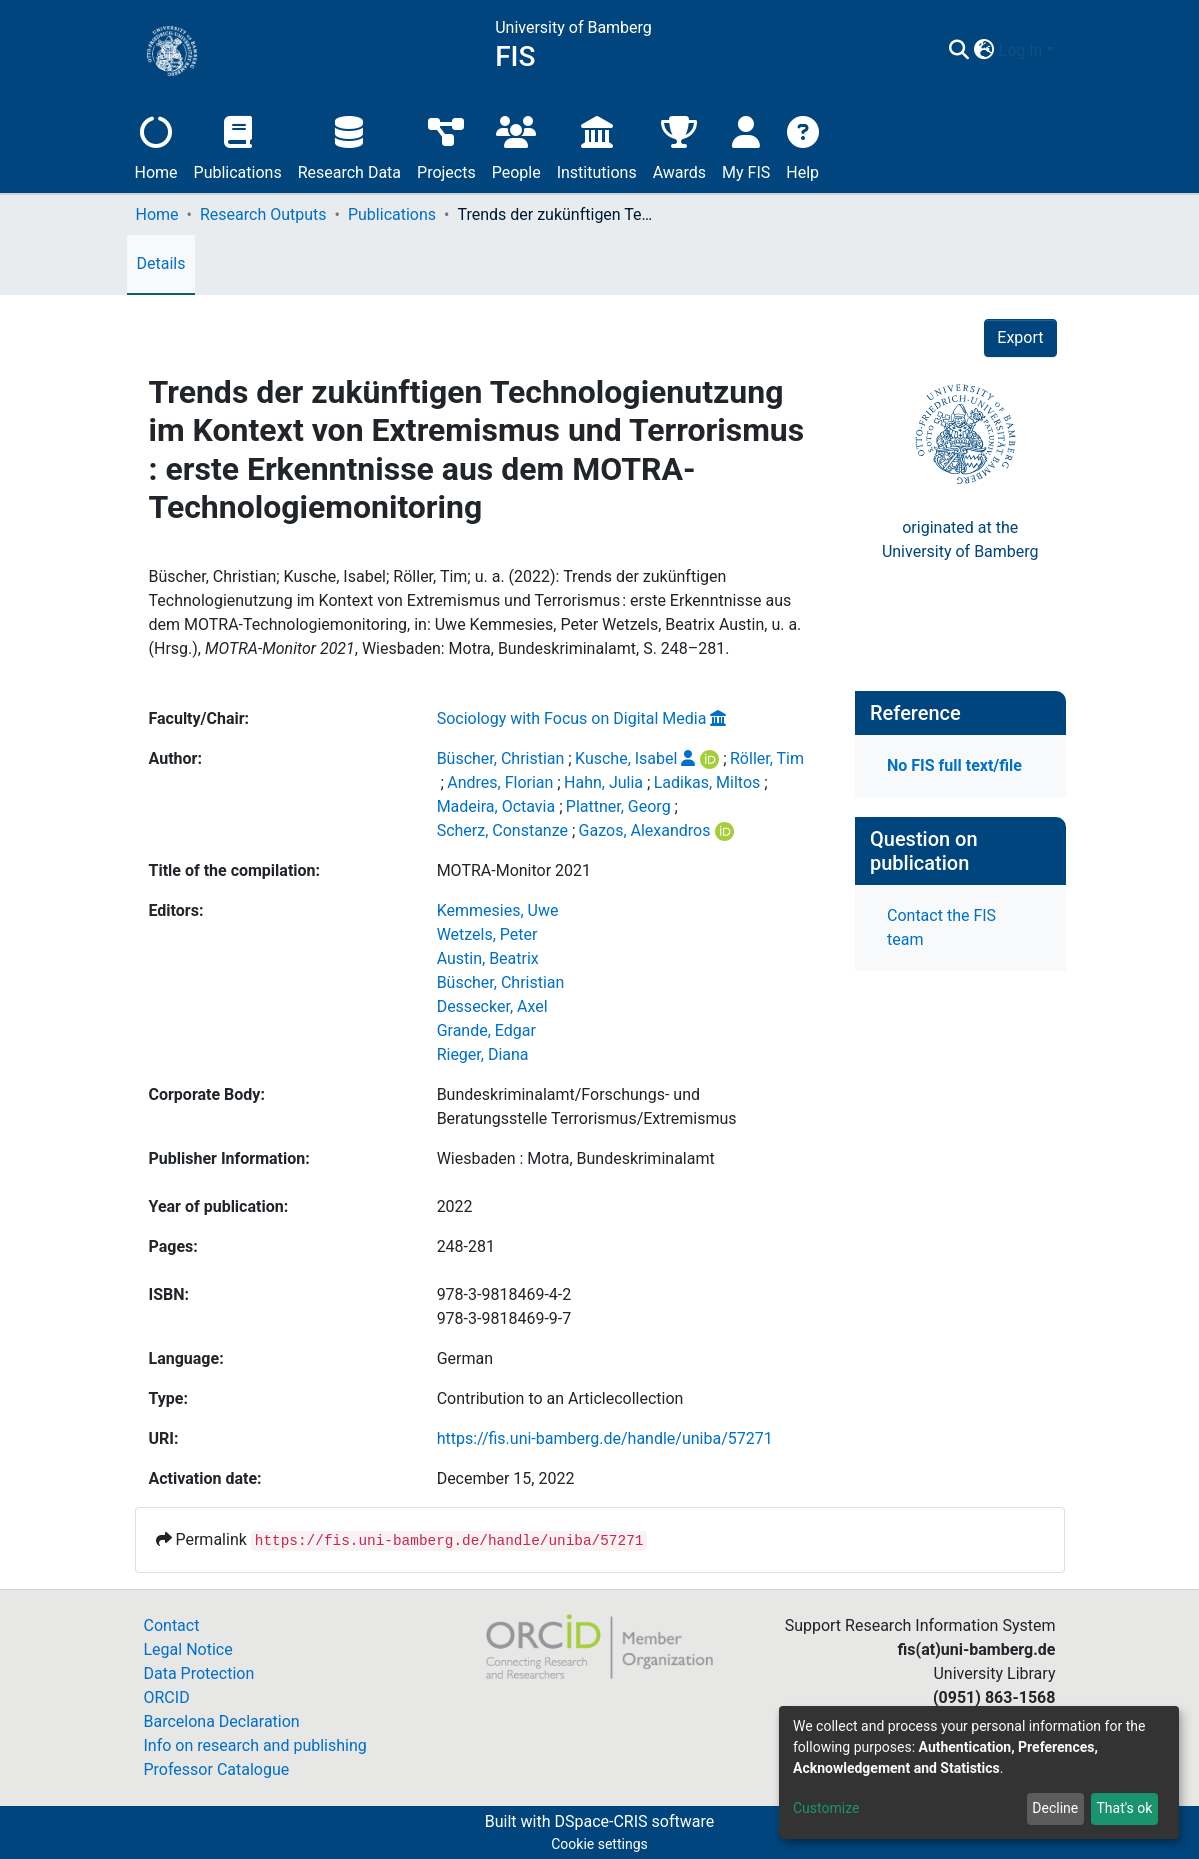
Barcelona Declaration (222, 1721)
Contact (172, 1625)
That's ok (1124, 1808)
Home (156, 145)
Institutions (597, 145)
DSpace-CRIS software (634, 1821)
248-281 (466, 1246)
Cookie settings (599, 1844)
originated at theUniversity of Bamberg (960, 539)
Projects (446, 145)
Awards (679, 145)
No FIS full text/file (954, 765)
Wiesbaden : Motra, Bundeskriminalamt (576, 1158)
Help (802, 145)
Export (1020, 337)
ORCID (167, 1697)
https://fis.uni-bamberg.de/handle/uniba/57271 (605, 1438)
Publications (238, 145)
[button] (984, 51)
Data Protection (199, 1673)
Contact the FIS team (941, 927)
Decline (1055, 1808)
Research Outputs (263, 214)
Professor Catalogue (217, 1769)
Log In (1021, 50)
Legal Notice (188, 1649)
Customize (826, 1808)
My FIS (746, 145)
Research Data (349, 145)
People (516, 145)
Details (161, 263)
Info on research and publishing (255, 1745)
